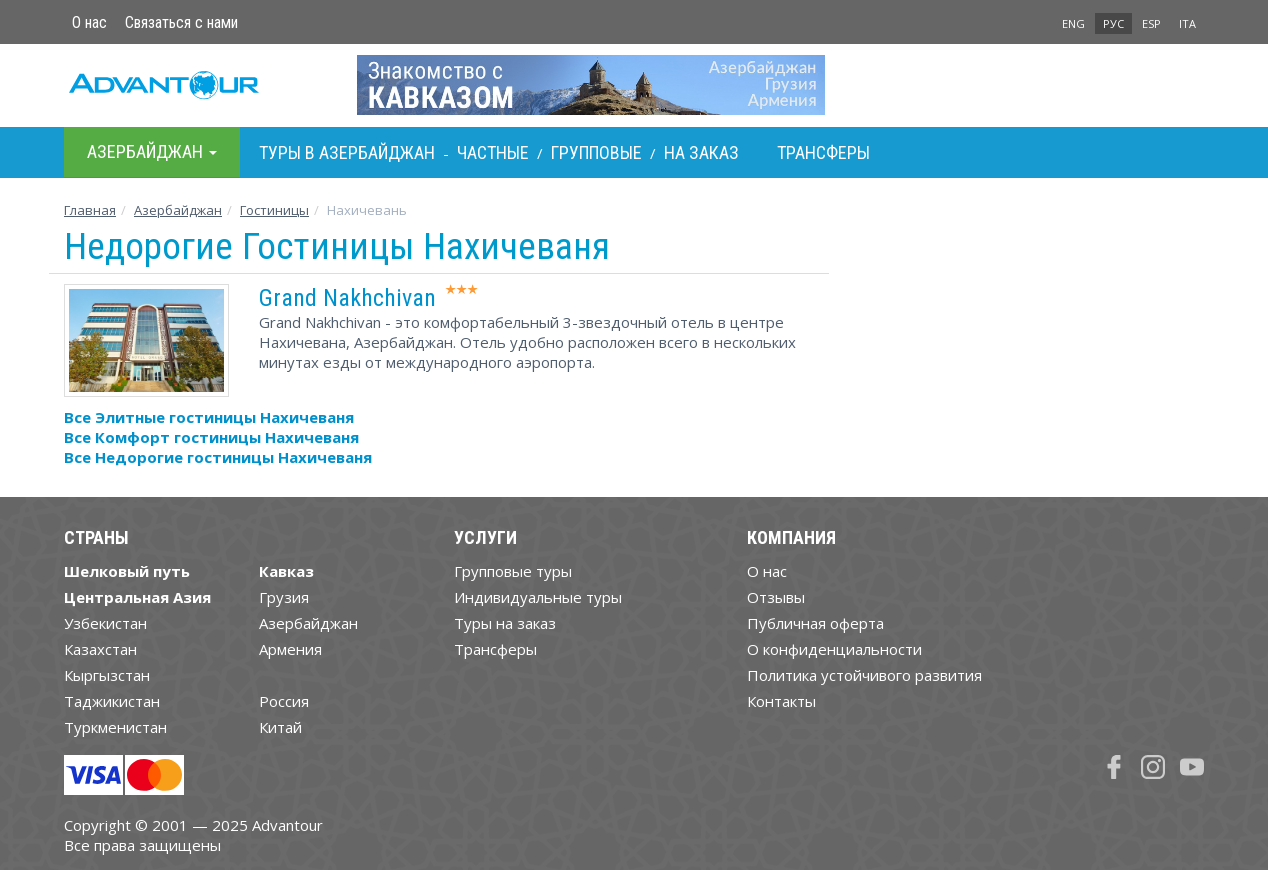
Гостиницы (274, 210)
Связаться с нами (181, 22)
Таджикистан (112, 701)
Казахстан (100, 649)
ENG (1073, 23)
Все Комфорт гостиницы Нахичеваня (211, 437)
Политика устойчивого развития (864, 675)
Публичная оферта (815, 623)
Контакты (781, 701)
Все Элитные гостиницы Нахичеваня (209, 417)
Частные (493, 152)
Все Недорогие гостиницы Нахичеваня (218, 457)
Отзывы (776, 597)
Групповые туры (513, 571)
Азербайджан (178, 210)
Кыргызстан (107, 675)
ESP (1151, 23)
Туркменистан (115, 727)
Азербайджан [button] (152, 151)
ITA (1187, 23)
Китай (280, 727)
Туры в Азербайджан (347, 152)
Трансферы (823, 152)
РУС (1113, 23)
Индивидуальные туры (538, 597)
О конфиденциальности (834, 649)
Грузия (284, 597)
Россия (284, 701)
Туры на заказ (505, 623)
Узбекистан (105, 623)
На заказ (701, 152)
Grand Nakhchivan (347, 298)
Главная (90, 210)
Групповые (596, 152)
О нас (89, 22)
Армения (290, 649)
